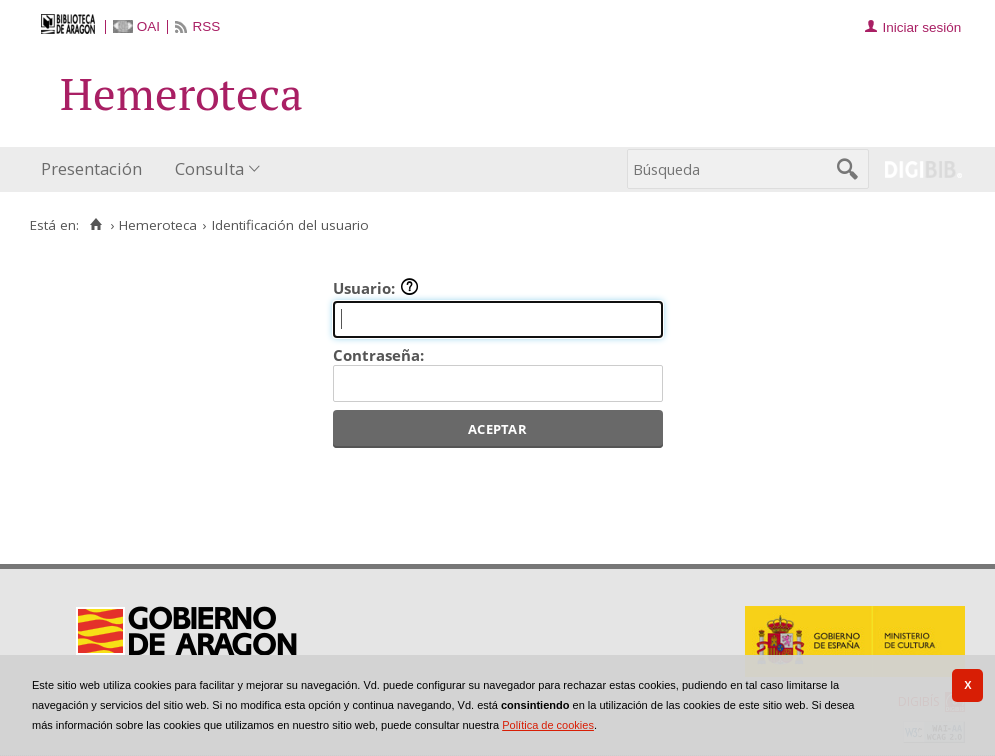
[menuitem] (96, 169)
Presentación (91, 168)
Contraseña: (378, 355)
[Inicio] (95, 225)
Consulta (209, 168)
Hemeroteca (158, 225)
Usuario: (376, 288)
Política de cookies (548, 725)
